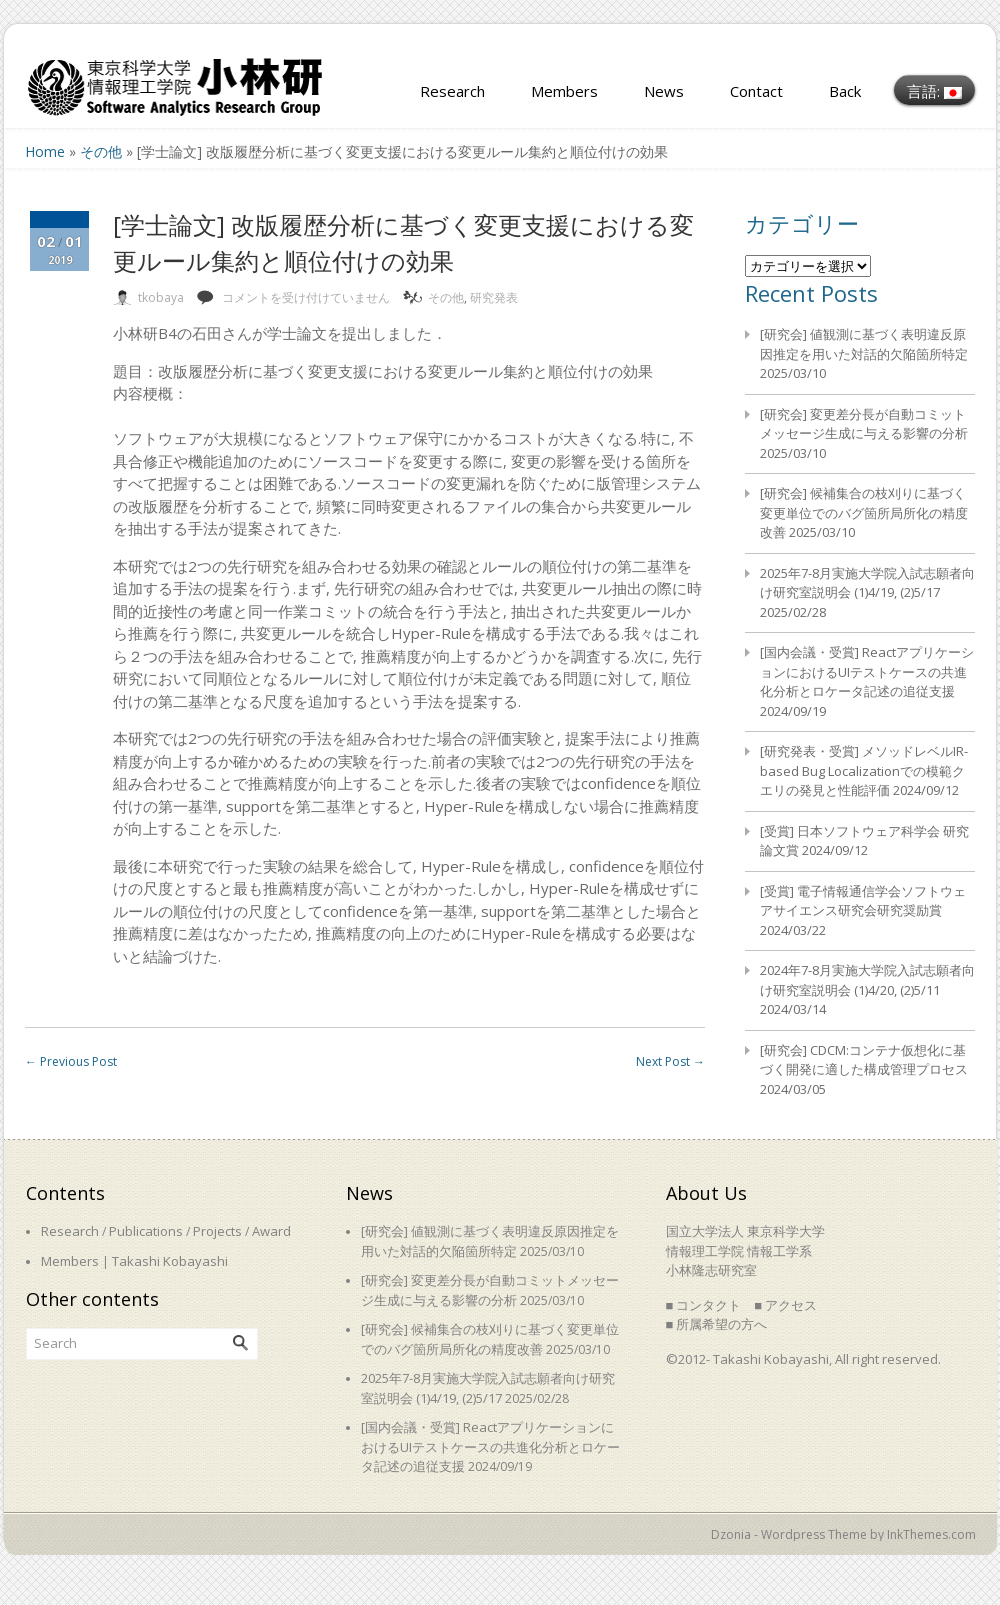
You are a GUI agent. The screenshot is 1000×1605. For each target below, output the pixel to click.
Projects (217, 1231)
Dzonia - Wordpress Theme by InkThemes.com (843, 1534)
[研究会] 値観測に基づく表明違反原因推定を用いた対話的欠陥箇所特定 (864, 344)
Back (845, 91)
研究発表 (494, 297)
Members (564, 91)
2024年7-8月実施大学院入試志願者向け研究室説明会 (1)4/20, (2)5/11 (867, 980)
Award (271, 1231)
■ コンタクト (704, 1305)
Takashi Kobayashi (170, 1261)
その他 (101, 151)
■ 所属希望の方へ (717, 1324)
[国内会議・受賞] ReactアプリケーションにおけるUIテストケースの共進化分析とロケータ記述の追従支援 (867, 671)
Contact (756, 91)
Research (452, 91)
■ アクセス (785, 1305)
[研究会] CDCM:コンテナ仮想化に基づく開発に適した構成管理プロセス (864, 1060)
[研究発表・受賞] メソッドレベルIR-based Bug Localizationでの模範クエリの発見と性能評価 (864, 770)
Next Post (670, 1061)
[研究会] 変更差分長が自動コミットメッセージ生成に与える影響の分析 (864, 424)
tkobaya (161, 297)
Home (45, 151)
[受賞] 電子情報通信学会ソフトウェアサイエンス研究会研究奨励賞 (863, 901)
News (664, 91)
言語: (934, 91)
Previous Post (71, 1061)
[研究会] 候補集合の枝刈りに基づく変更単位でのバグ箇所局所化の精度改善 (864, 512)
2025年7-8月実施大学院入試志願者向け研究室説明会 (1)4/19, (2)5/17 (867, 583)
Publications (146, 1231)
